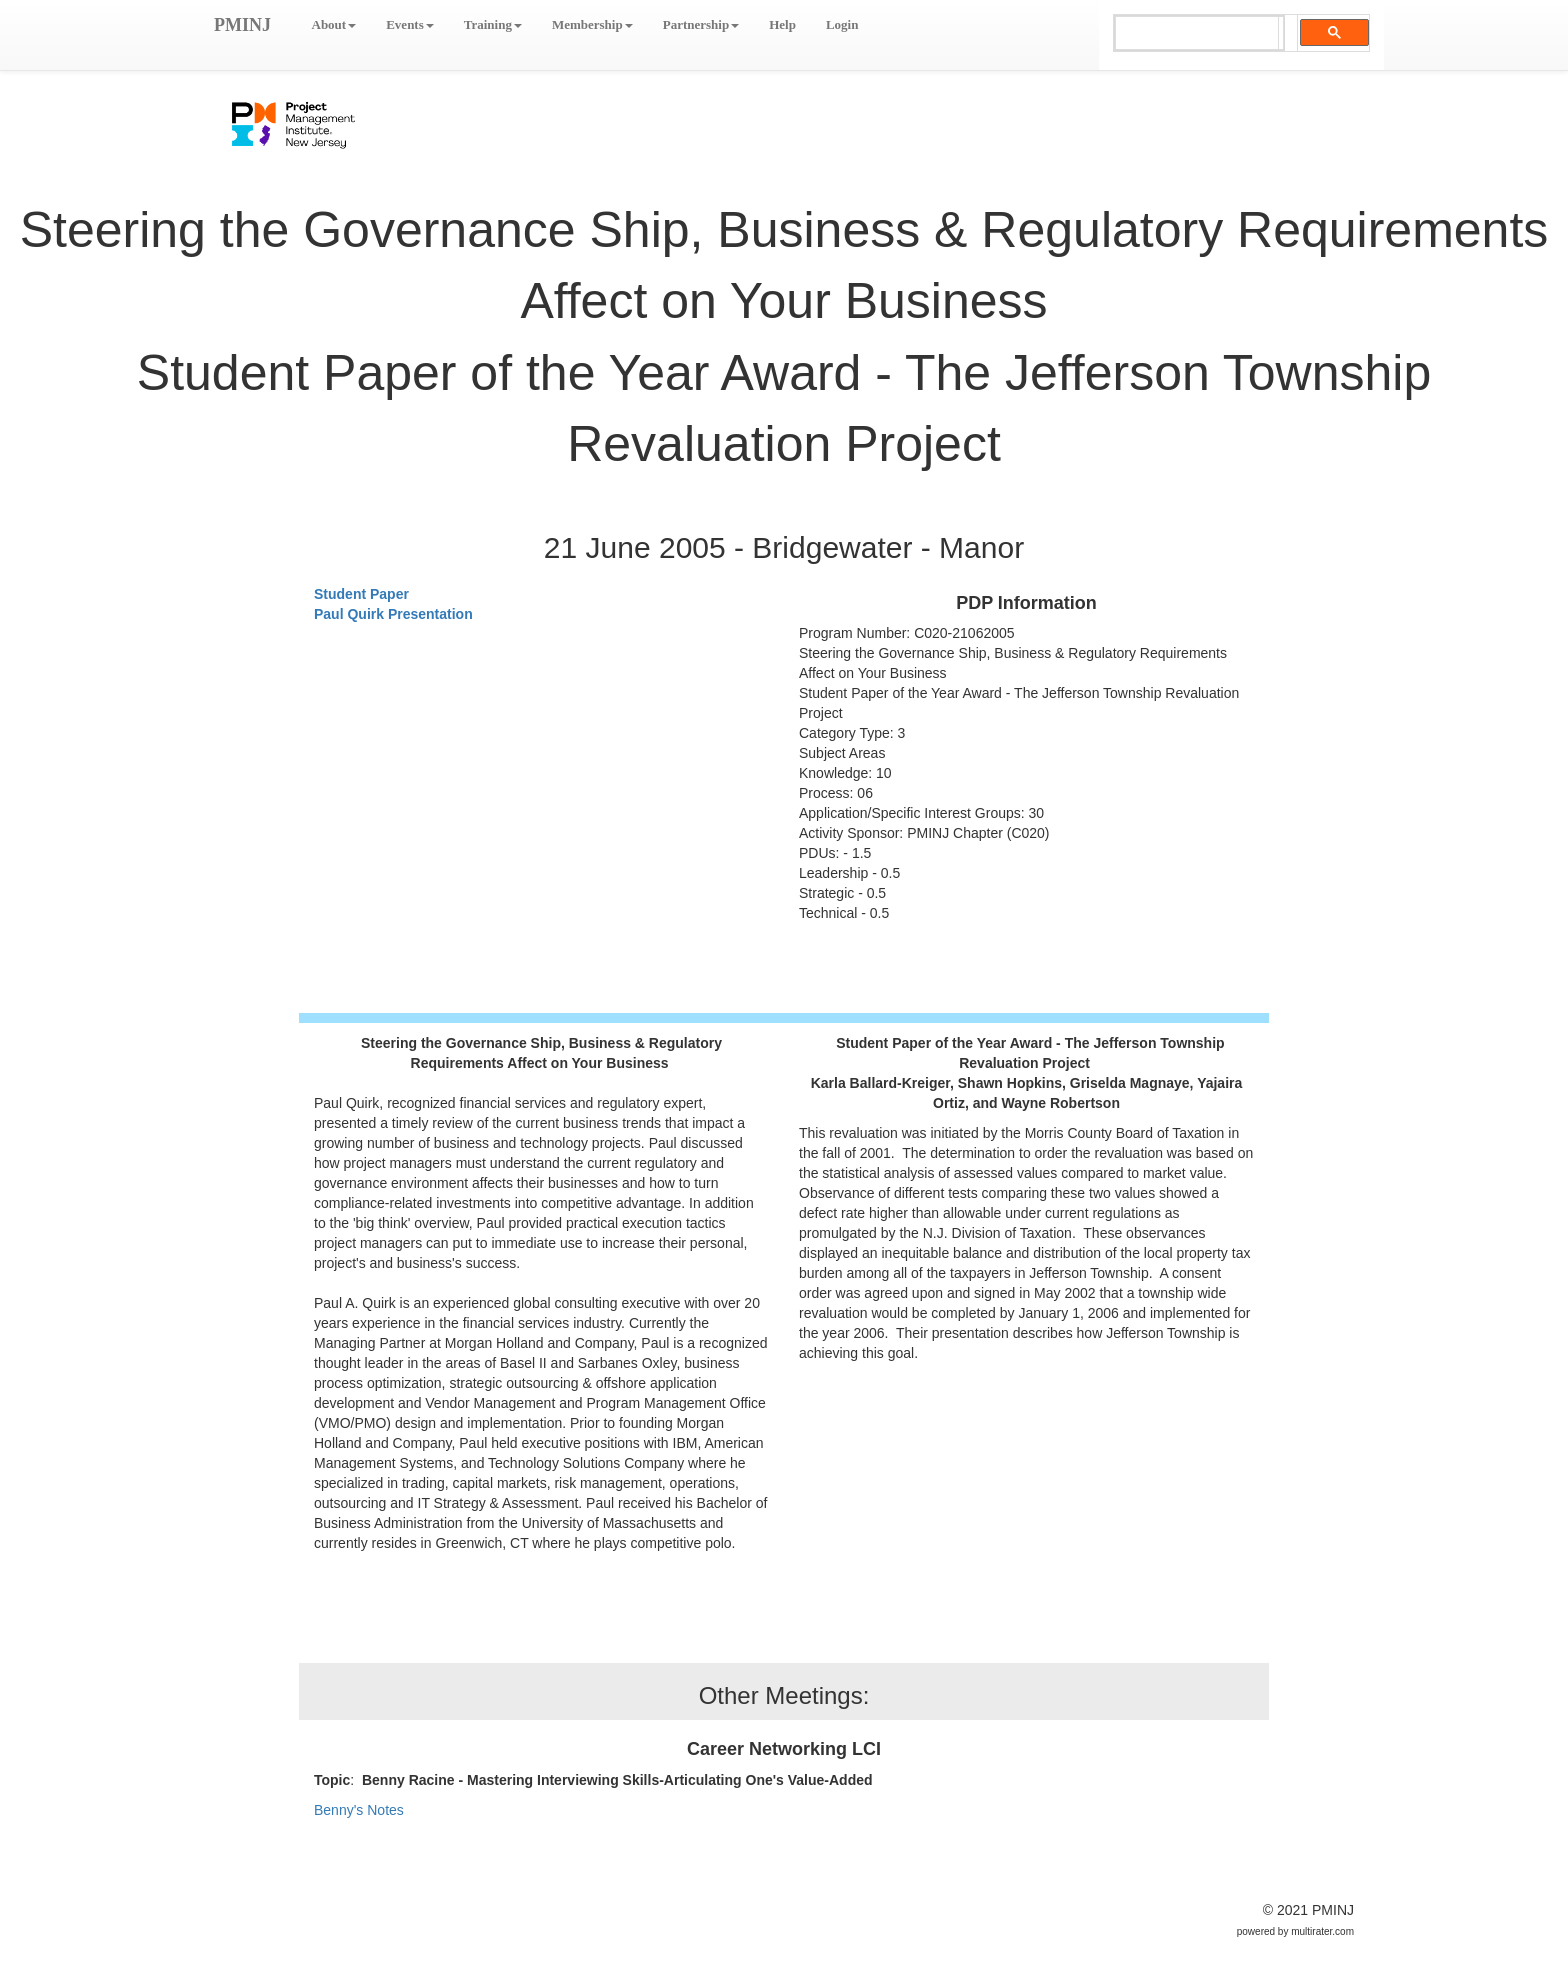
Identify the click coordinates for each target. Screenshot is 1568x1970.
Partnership (701, 24)
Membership (592, 24)
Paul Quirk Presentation (393, 614)
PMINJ (242, 25)
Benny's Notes (359, 1810)
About (334, 24)
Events (410, 24)
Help (782, 24)
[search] (1197, 33)
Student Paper (361, 594)
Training (493, 24)
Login (842, 24)
